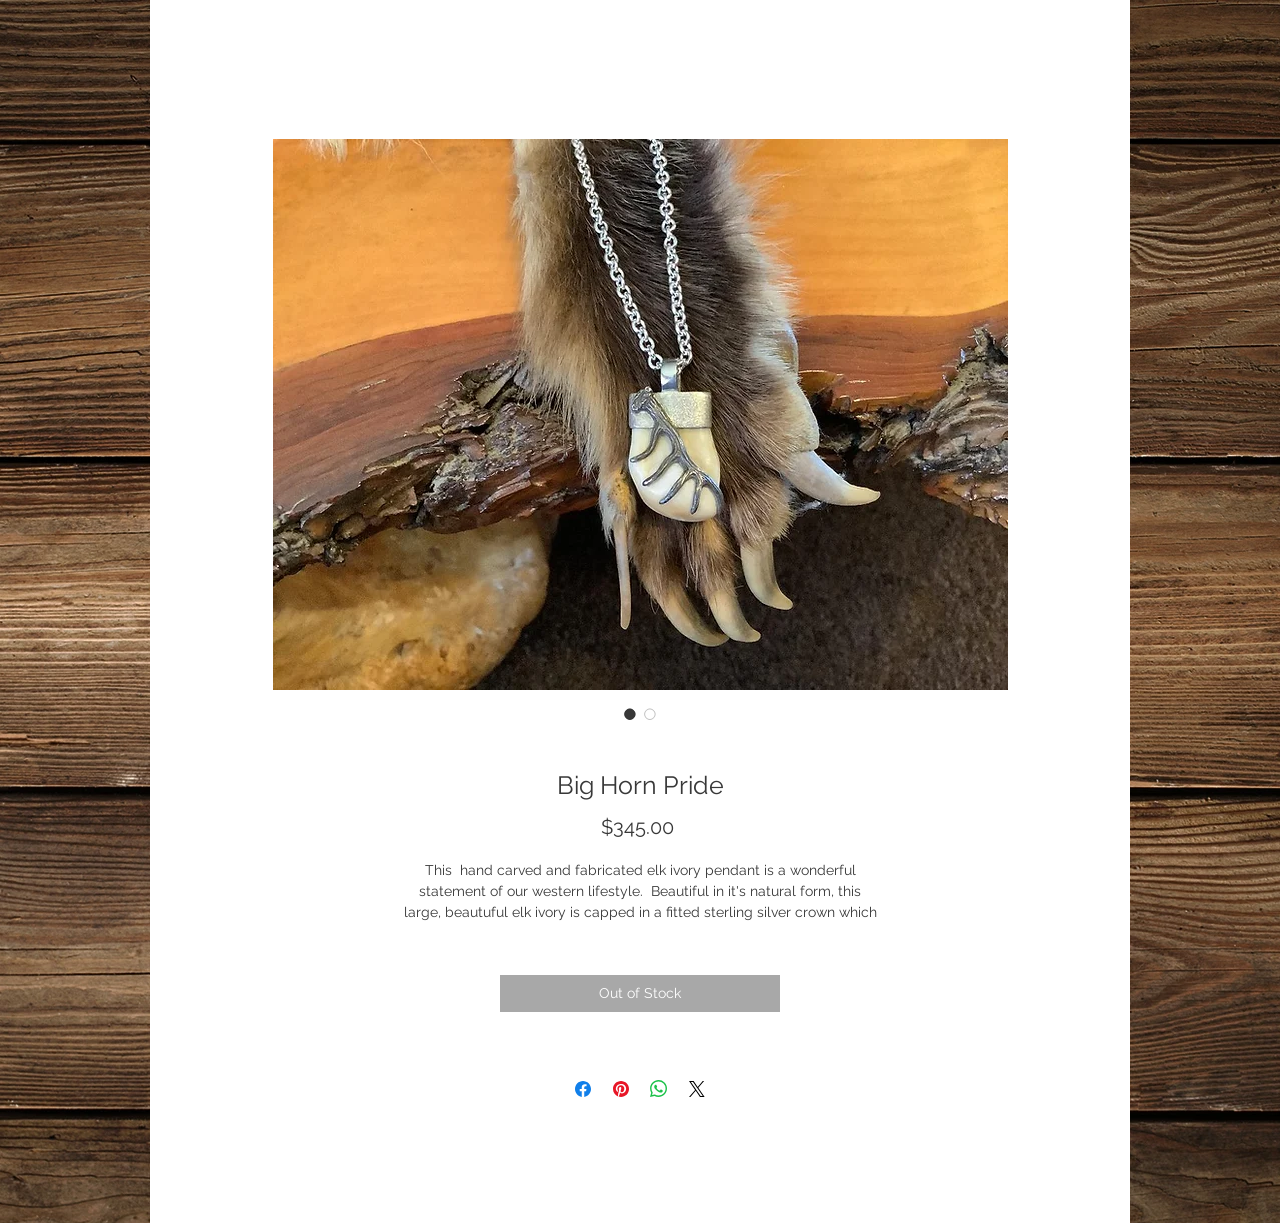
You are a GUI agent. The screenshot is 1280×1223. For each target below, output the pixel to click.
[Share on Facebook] (583, 1089)
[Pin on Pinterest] (621, 1089)
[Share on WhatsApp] (659, 1089)
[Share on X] (697, 1089)
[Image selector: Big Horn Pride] (630, 714)
